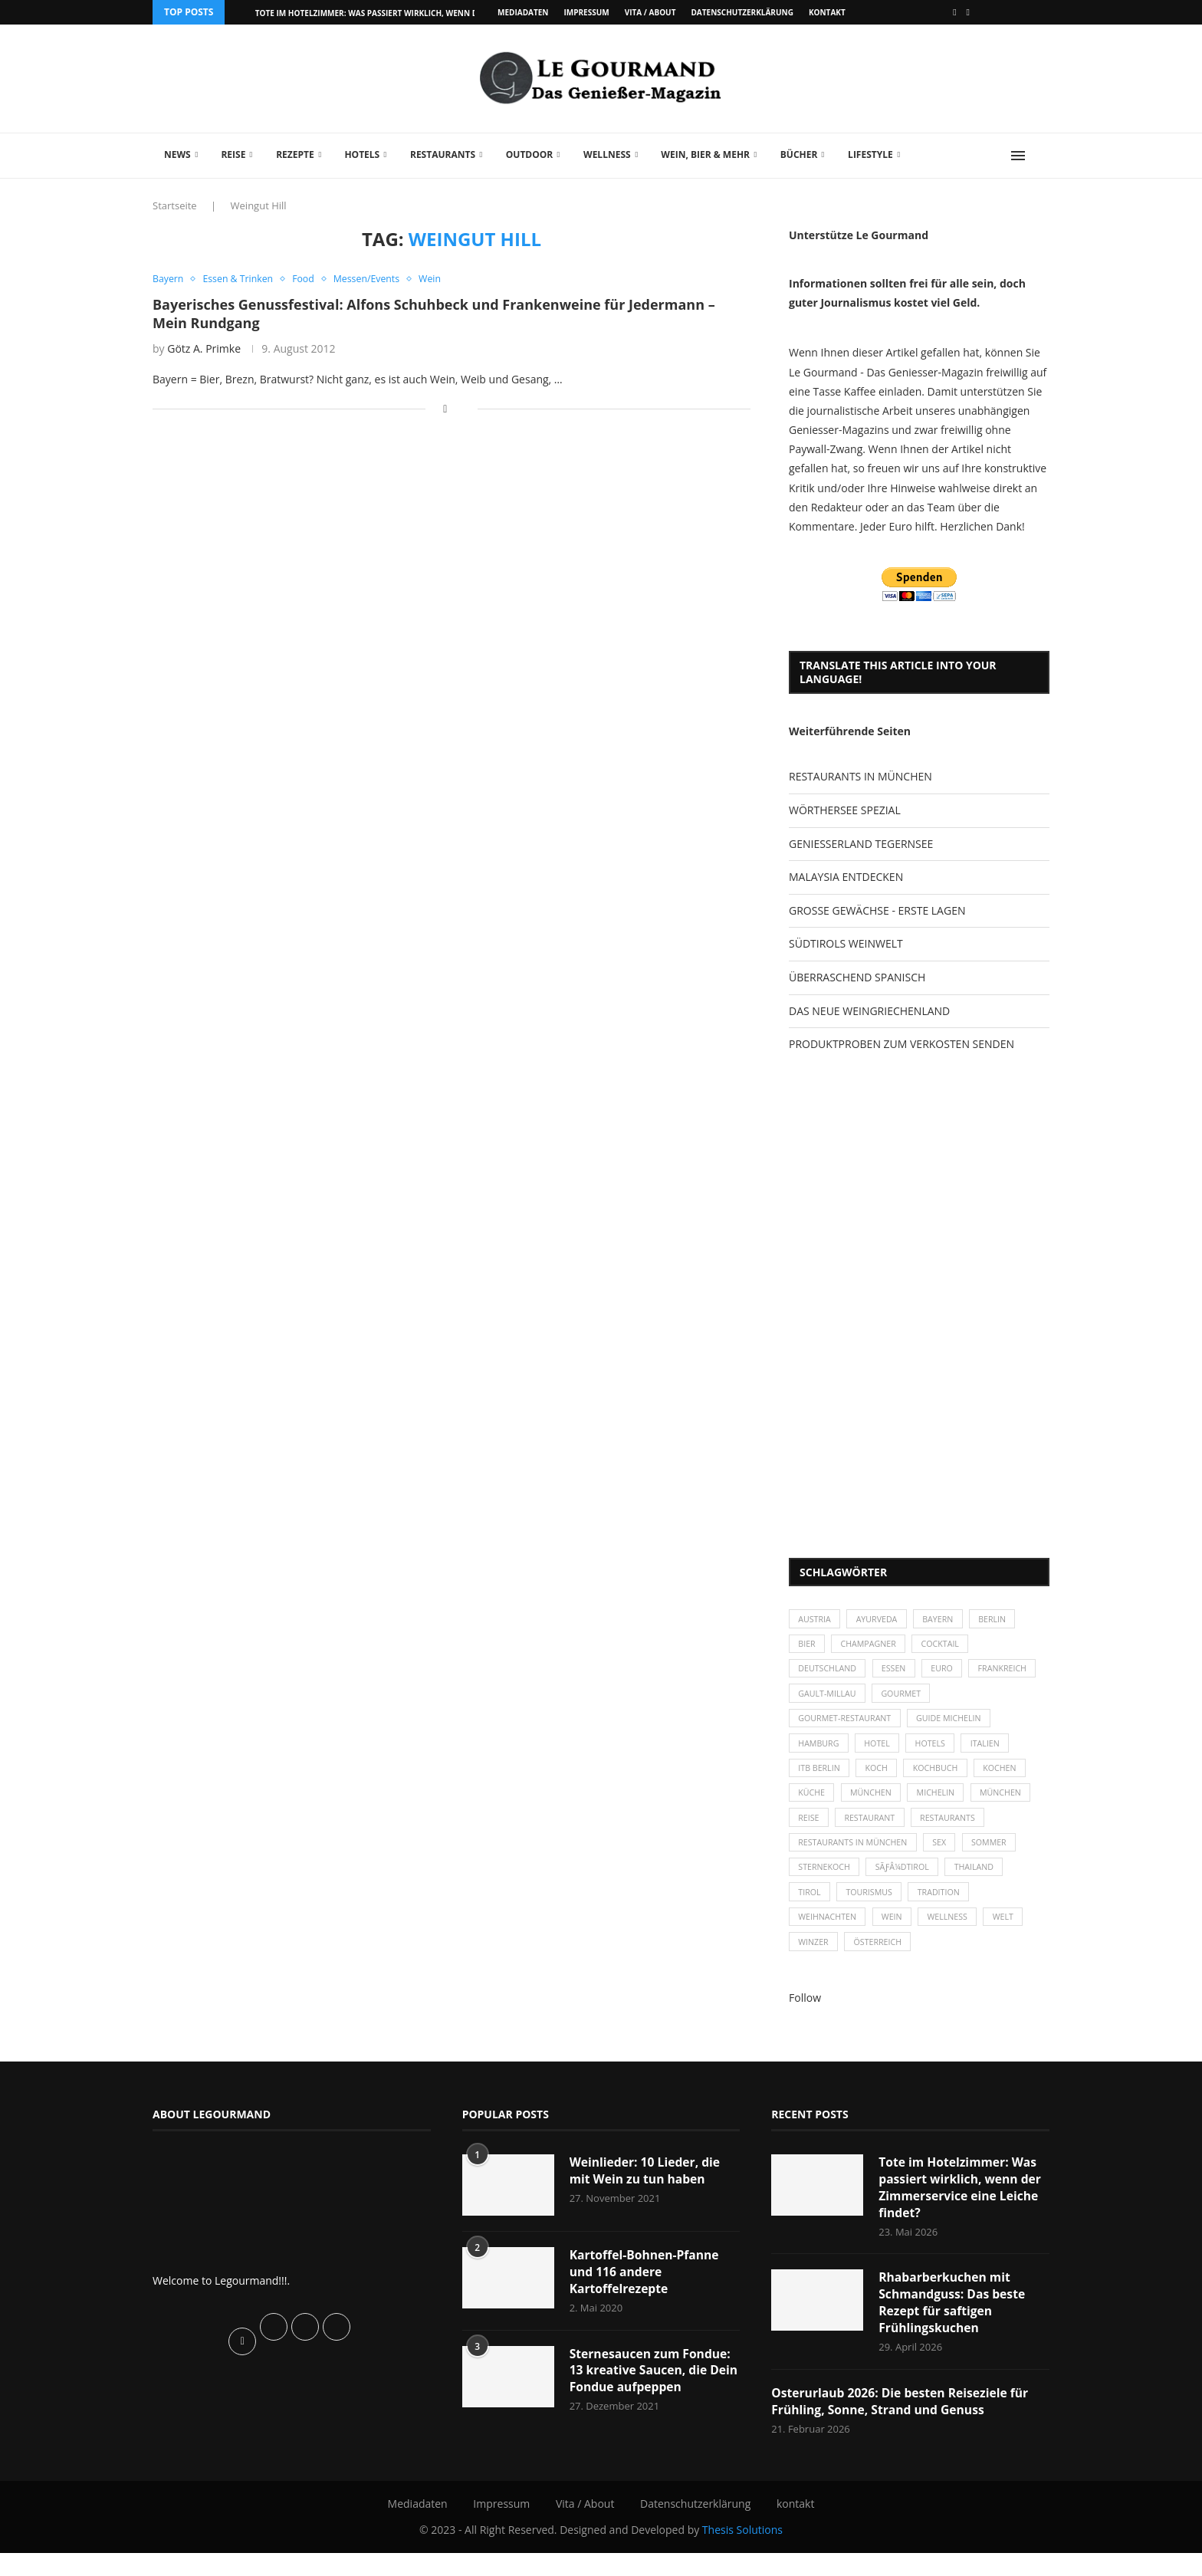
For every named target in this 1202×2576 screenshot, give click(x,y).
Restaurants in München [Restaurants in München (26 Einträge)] (855, 1855)
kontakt (827, 12)
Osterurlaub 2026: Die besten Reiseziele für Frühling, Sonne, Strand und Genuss (902, 2424)
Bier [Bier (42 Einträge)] (807, 1646)
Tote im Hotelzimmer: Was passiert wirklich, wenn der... (374, 13)
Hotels (361, 154)
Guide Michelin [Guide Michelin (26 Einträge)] (954, 1724)
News (177, 154)
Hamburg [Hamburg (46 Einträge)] (820, 1750)
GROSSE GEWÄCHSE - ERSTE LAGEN (877, 910)
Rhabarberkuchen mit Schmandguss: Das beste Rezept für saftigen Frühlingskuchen (953, 2325)
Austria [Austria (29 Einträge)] (816, 1619)
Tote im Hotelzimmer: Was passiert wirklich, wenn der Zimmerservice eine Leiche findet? (962, 2208)
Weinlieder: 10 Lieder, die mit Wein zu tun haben (647, 2190)
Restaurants (442, 154)
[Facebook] (954, 12)
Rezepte (295, 154)
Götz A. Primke (204, 349)
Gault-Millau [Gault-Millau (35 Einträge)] (905, 1698)
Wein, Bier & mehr (705, 154)
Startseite (175, 205)
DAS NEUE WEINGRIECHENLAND (869, 1011)
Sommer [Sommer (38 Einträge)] (997, 1855)
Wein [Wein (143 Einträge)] (896, 1934)
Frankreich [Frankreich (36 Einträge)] (824, 1698)
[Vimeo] (968, 12)
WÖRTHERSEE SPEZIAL (845, 810)
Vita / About (650, 12)
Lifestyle (870, 154)
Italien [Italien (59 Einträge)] (993, 1750)
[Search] (1041, 155)
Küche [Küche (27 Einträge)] (812, 1803)
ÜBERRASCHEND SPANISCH (857, 977)
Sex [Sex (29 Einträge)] (945, 1855)
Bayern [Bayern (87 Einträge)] (944, 1619)
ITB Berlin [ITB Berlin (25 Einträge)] (820, 1777)
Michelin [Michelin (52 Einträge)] (941, 1803)
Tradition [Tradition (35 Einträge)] (945, 1908)
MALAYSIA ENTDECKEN (846, 876)
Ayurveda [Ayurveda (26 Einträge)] (880, 1619)
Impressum (586, 12)
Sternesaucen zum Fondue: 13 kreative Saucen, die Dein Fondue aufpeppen (652, 2391)
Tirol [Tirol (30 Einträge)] (810, 1908)
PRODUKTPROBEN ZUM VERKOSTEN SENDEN (901, 1044)
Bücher (799, 154)
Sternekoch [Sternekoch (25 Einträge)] (825, 1882)
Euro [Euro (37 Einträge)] (948, 1672)
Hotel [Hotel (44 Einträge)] (881, 1750)
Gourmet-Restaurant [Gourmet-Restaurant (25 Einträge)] (847, 1724)
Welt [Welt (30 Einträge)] (1012, 1934)
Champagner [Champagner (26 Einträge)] (872, 1646)
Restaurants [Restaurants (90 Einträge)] (953, 1829)
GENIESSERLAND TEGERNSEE (861, 843)
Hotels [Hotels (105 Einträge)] (936, 1750)
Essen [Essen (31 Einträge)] (898, 1672)
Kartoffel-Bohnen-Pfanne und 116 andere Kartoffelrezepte (646, 2292)
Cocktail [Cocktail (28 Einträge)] (946, 1646)
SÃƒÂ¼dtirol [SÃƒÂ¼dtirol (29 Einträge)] (906, 1882)
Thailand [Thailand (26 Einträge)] (981, 1882)
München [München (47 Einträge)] (874, 1803)
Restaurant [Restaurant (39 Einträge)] (873, 1829)
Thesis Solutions (742, 2553)
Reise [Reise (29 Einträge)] (809, 1829)
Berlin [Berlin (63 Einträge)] (1001, 1619)
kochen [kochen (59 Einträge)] (1008, 1777)
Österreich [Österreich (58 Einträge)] (881, 1961)
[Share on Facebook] (445, 409)
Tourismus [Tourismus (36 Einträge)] (872, 1908)
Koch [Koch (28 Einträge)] (880, 1777)
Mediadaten (523, 12)
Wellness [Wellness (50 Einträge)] (953, 1934)
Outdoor (529, 154)
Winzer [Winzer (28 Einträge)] (814, 1961)
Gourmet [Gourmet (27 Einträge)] (981, 1698)
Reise (233, 154)
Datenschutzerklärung (742, 12)
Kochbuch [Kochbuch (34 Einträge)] (941, 1777)
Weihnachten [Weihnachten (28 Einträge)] (829, 1934)
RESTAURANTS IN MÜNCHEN (860, 776)
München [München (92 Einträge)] (1009, 1803)
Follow (805, 2016)
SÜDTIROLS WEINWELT (846, 943)
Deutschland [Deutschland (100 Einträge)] (829, 1672)
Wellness (607, 154)
